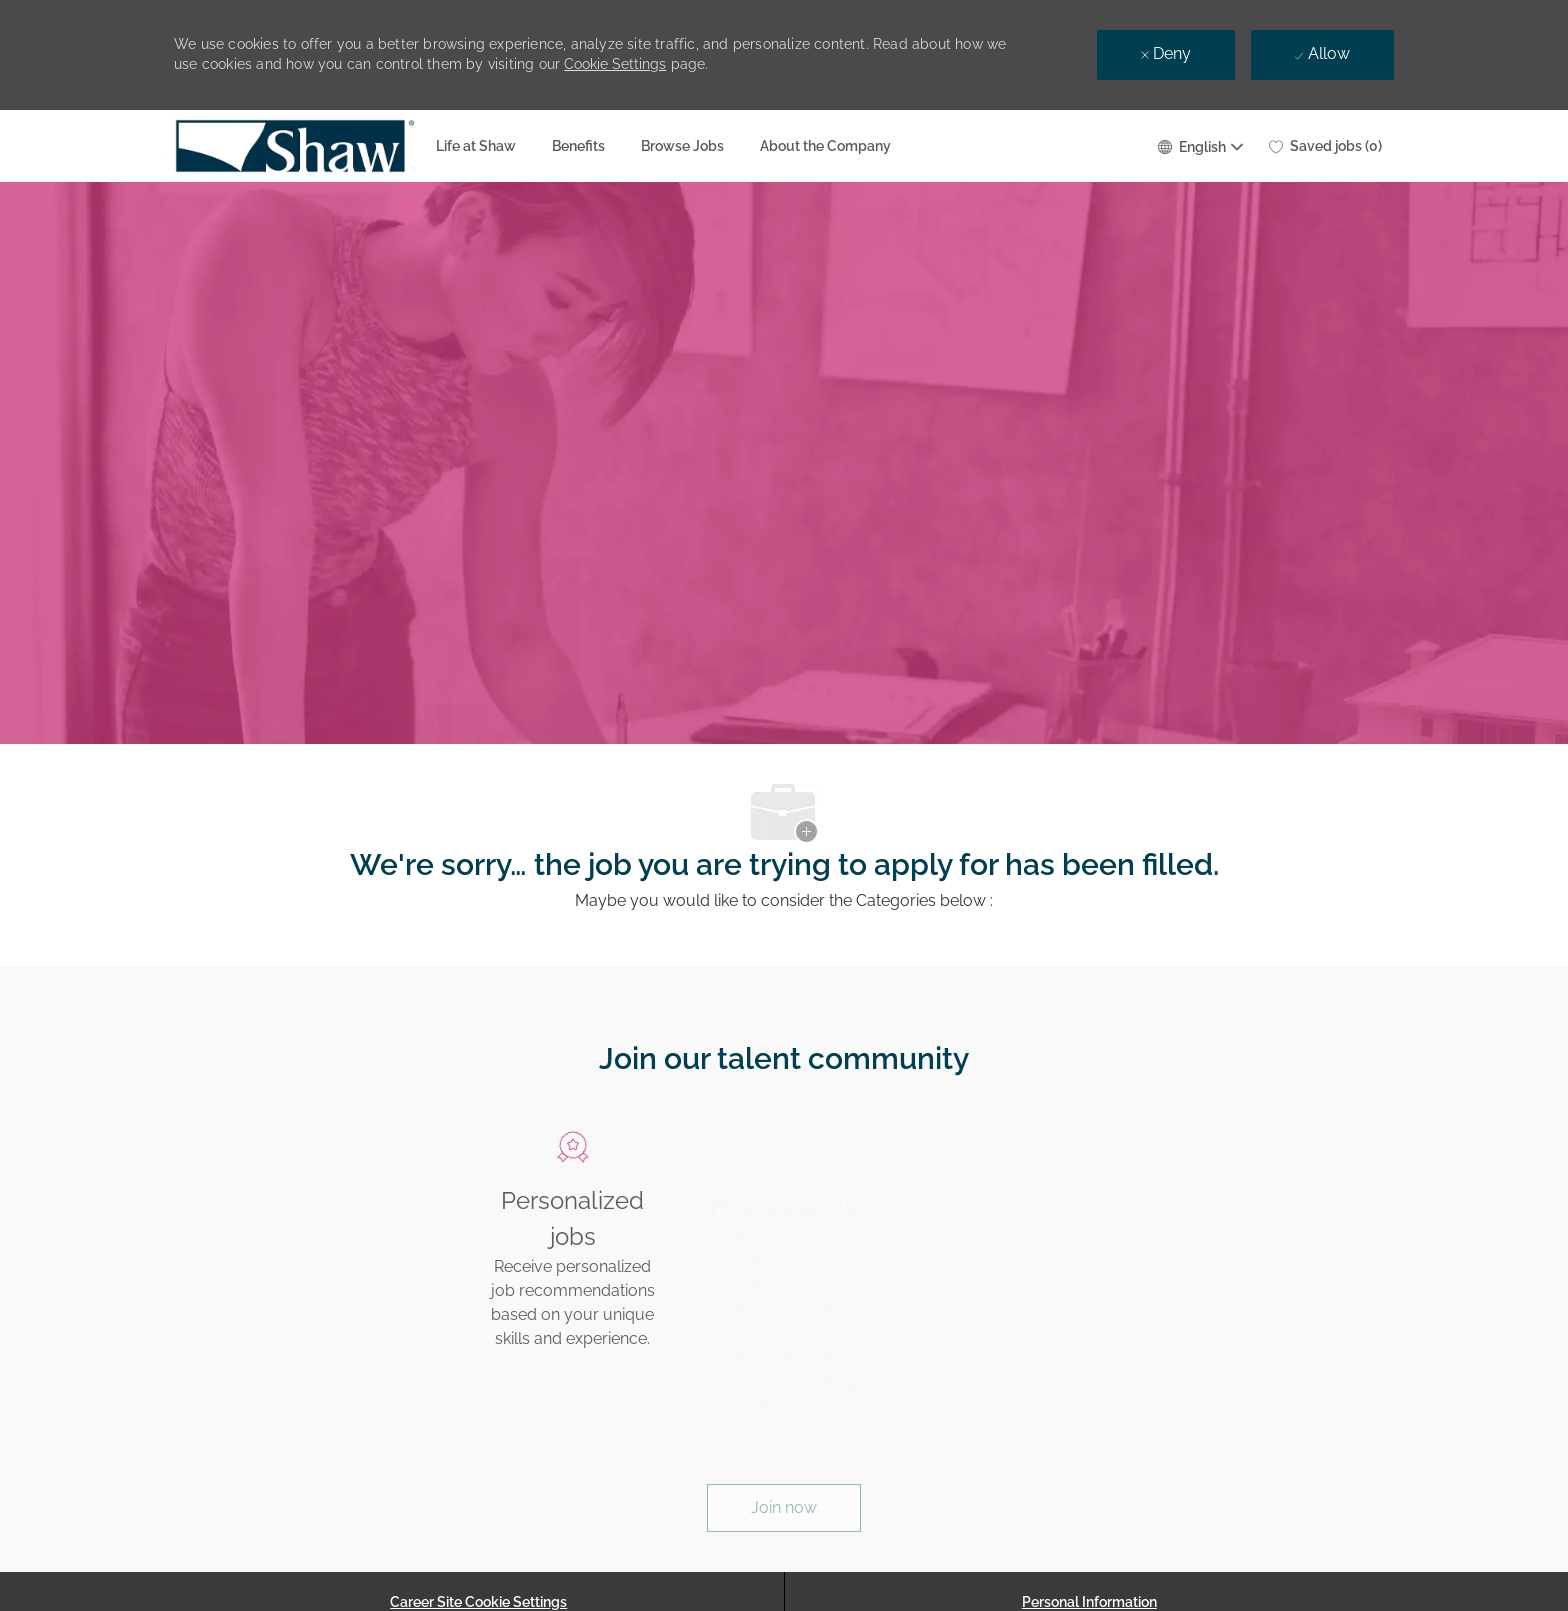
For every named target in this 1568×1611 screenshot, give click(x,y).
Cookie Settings (615, 64)
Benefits (578, 146)
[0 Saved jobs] (1325, 146)
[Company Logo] (224, 146)
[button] (1199, 145)
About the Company (825, 146)
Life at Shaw (476, 146)
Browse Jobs (682, 146)
